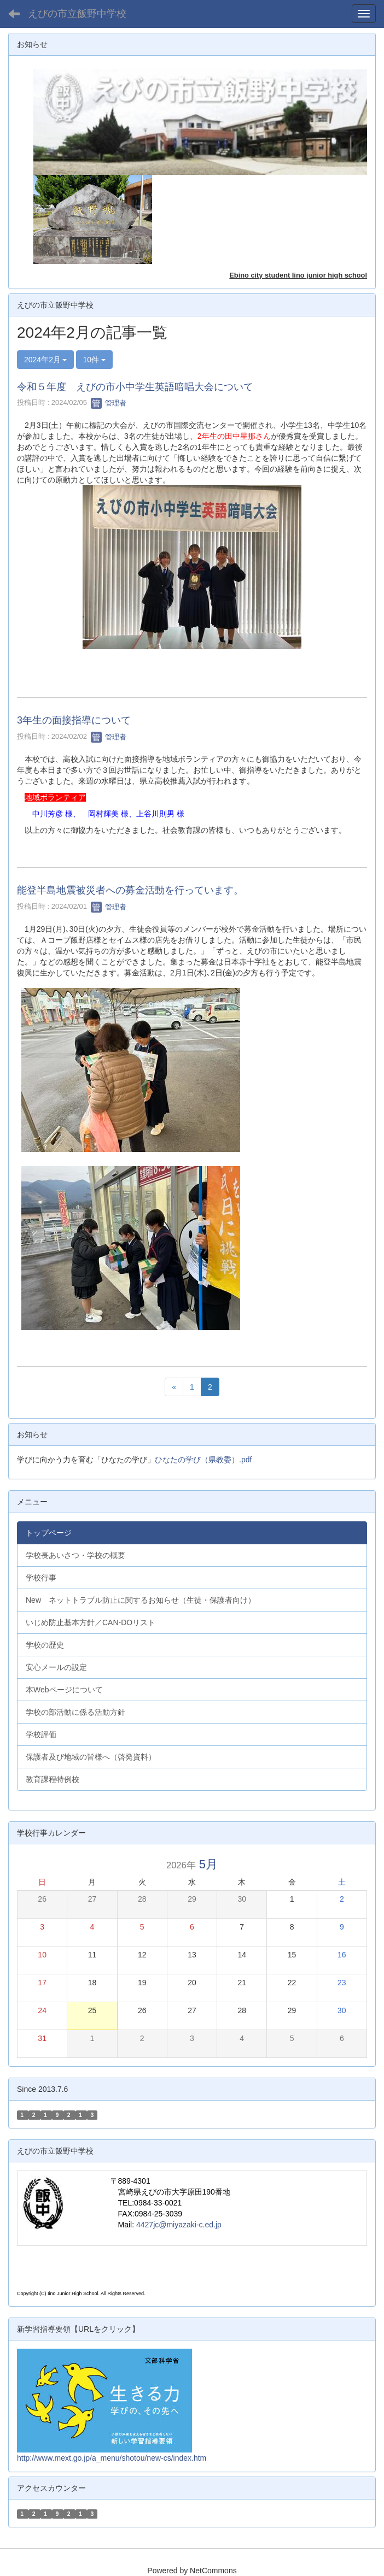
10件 (94, 359)
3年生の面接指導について (74, 720)
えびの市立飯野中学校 (77, 13)
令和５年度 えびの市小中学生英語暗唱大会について (135, 386)
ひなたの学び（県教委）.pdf (203, 1459)
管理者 (108, 403)
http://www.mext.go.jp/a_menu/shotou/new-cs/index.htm (111, 2458)
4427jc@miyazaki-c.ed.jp (179, 2224)
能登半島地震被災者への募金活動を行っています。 (130, 890)
